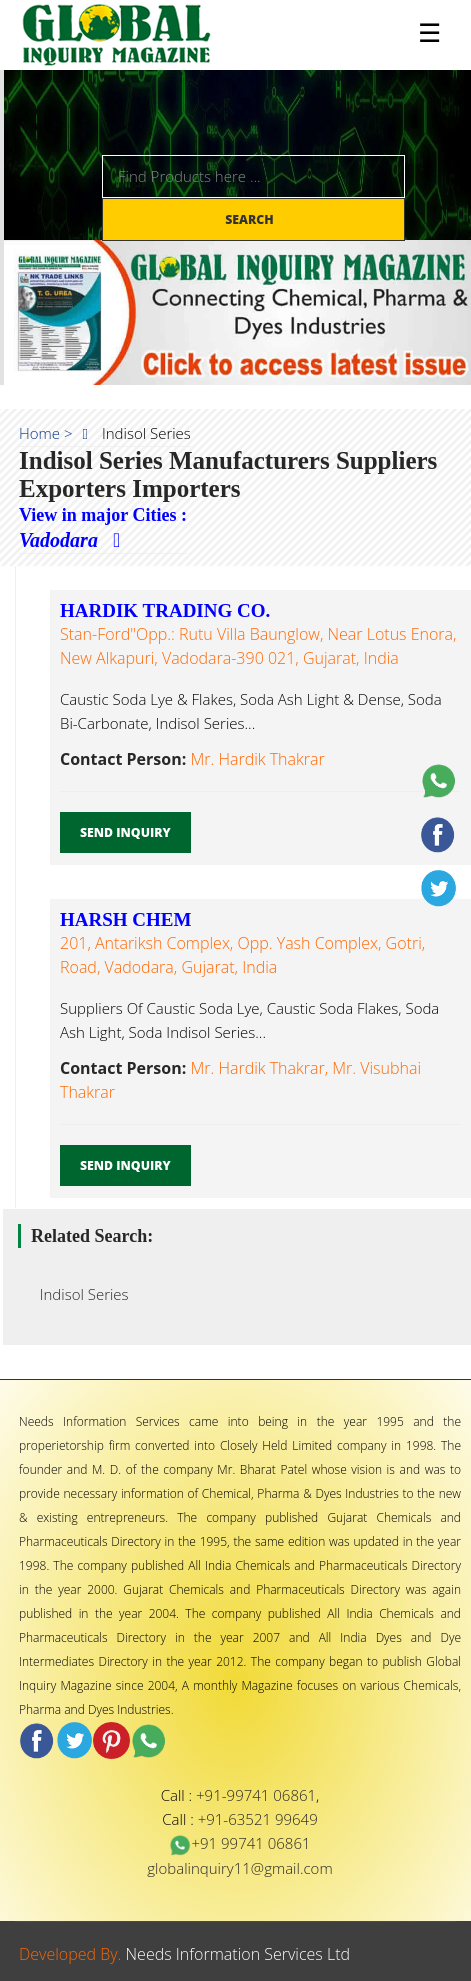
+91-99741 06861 (256, 1795)
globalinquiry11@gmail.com (239, 1868)
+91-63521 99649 (258, 1819)
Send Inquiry (125, 832)
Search (251, 219)
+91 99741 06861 (239, 1843)
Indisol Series (78, 1294)
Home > (46, 433)
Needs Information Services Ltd (238, 1954)
